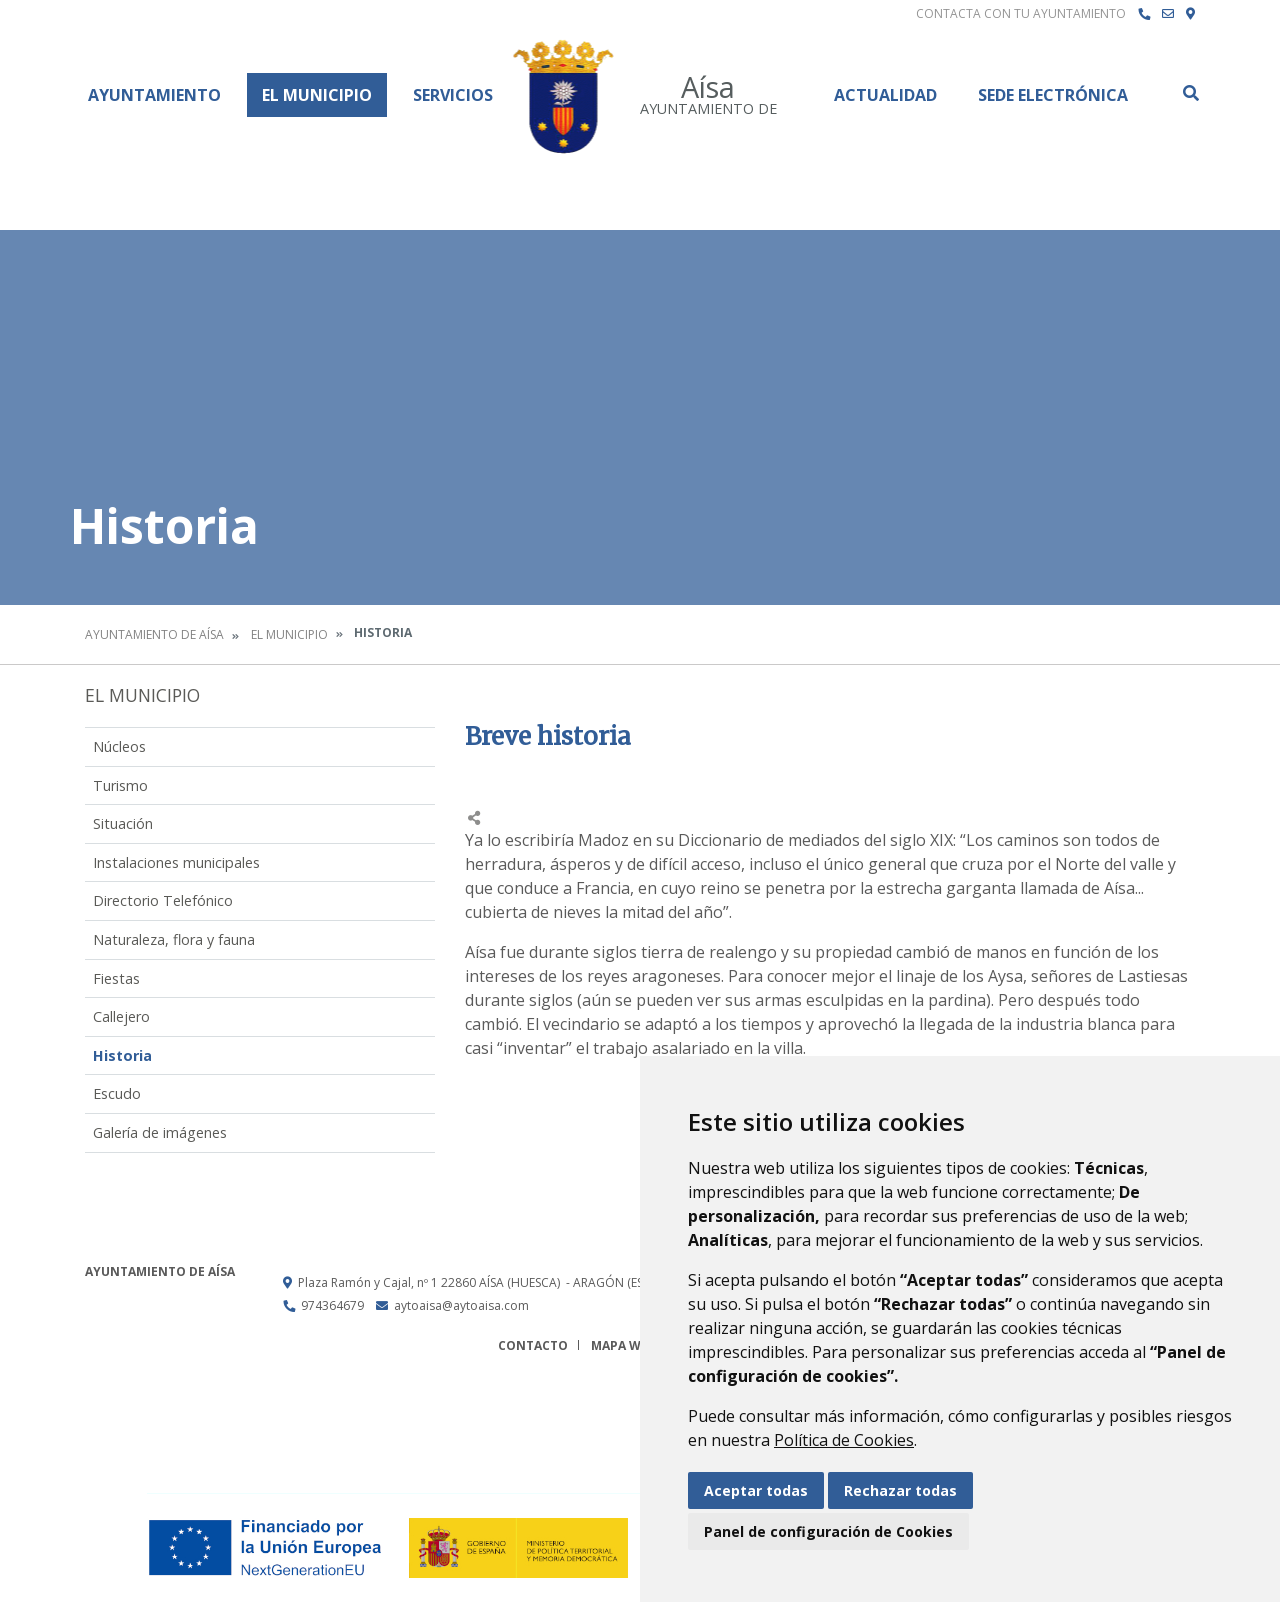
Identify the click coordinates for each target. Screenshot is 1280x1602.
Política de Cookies (844, 1440)
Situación (123, 823)
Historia (122, 1055)
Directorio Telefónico (163, 900)
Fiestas (116, 978)
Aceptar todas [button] (756, 1490)
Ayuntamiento (154, 95)
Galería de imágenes (160, 1132)
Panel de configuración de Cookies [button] (828, 1531)
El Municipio (317, 95)
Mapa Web (623, 1345)
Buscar (1190, 93)
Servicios (453, 95)
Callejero (121, 1016)
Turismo (120, 785)
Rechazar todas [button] (900, 1490)
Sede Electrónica (1053, 95)
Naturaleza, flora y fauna (174, 939)
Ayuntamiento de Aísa (154, 634)
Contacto (533, 1345)
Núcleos (119, 746)
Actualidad (885, 95)
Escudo (117, 1093)
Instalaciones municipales (176, 862)
